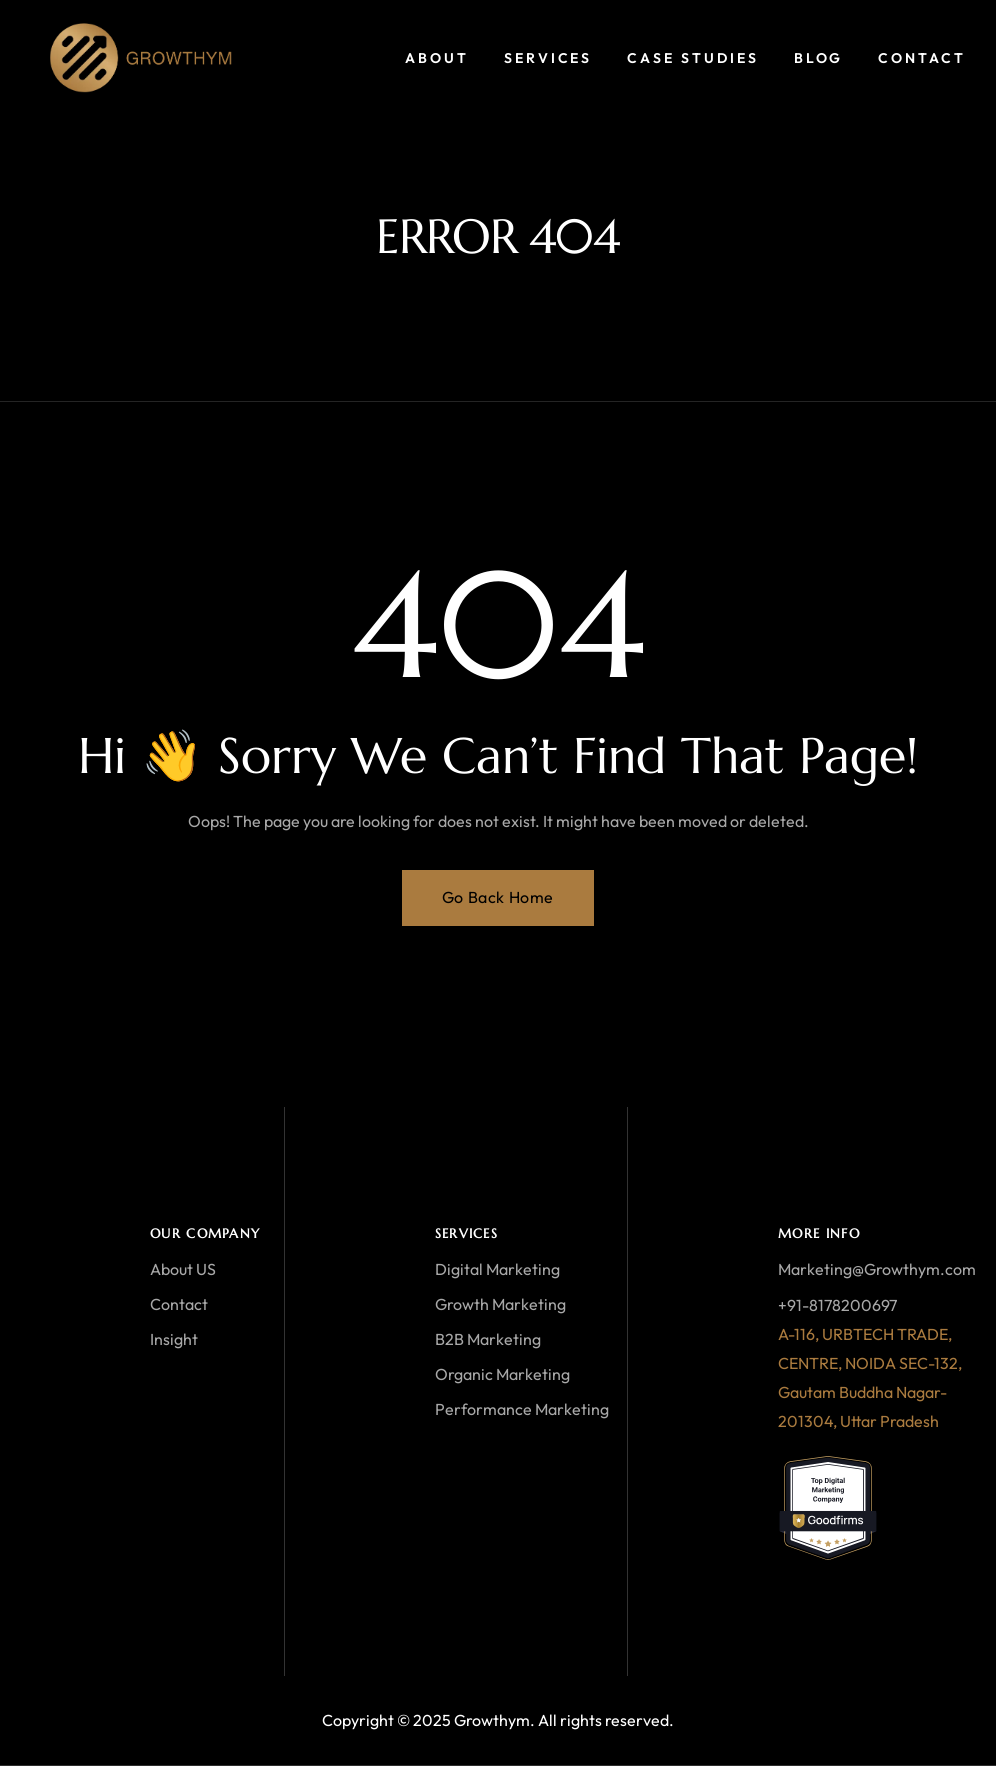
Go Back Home (498, 897)
